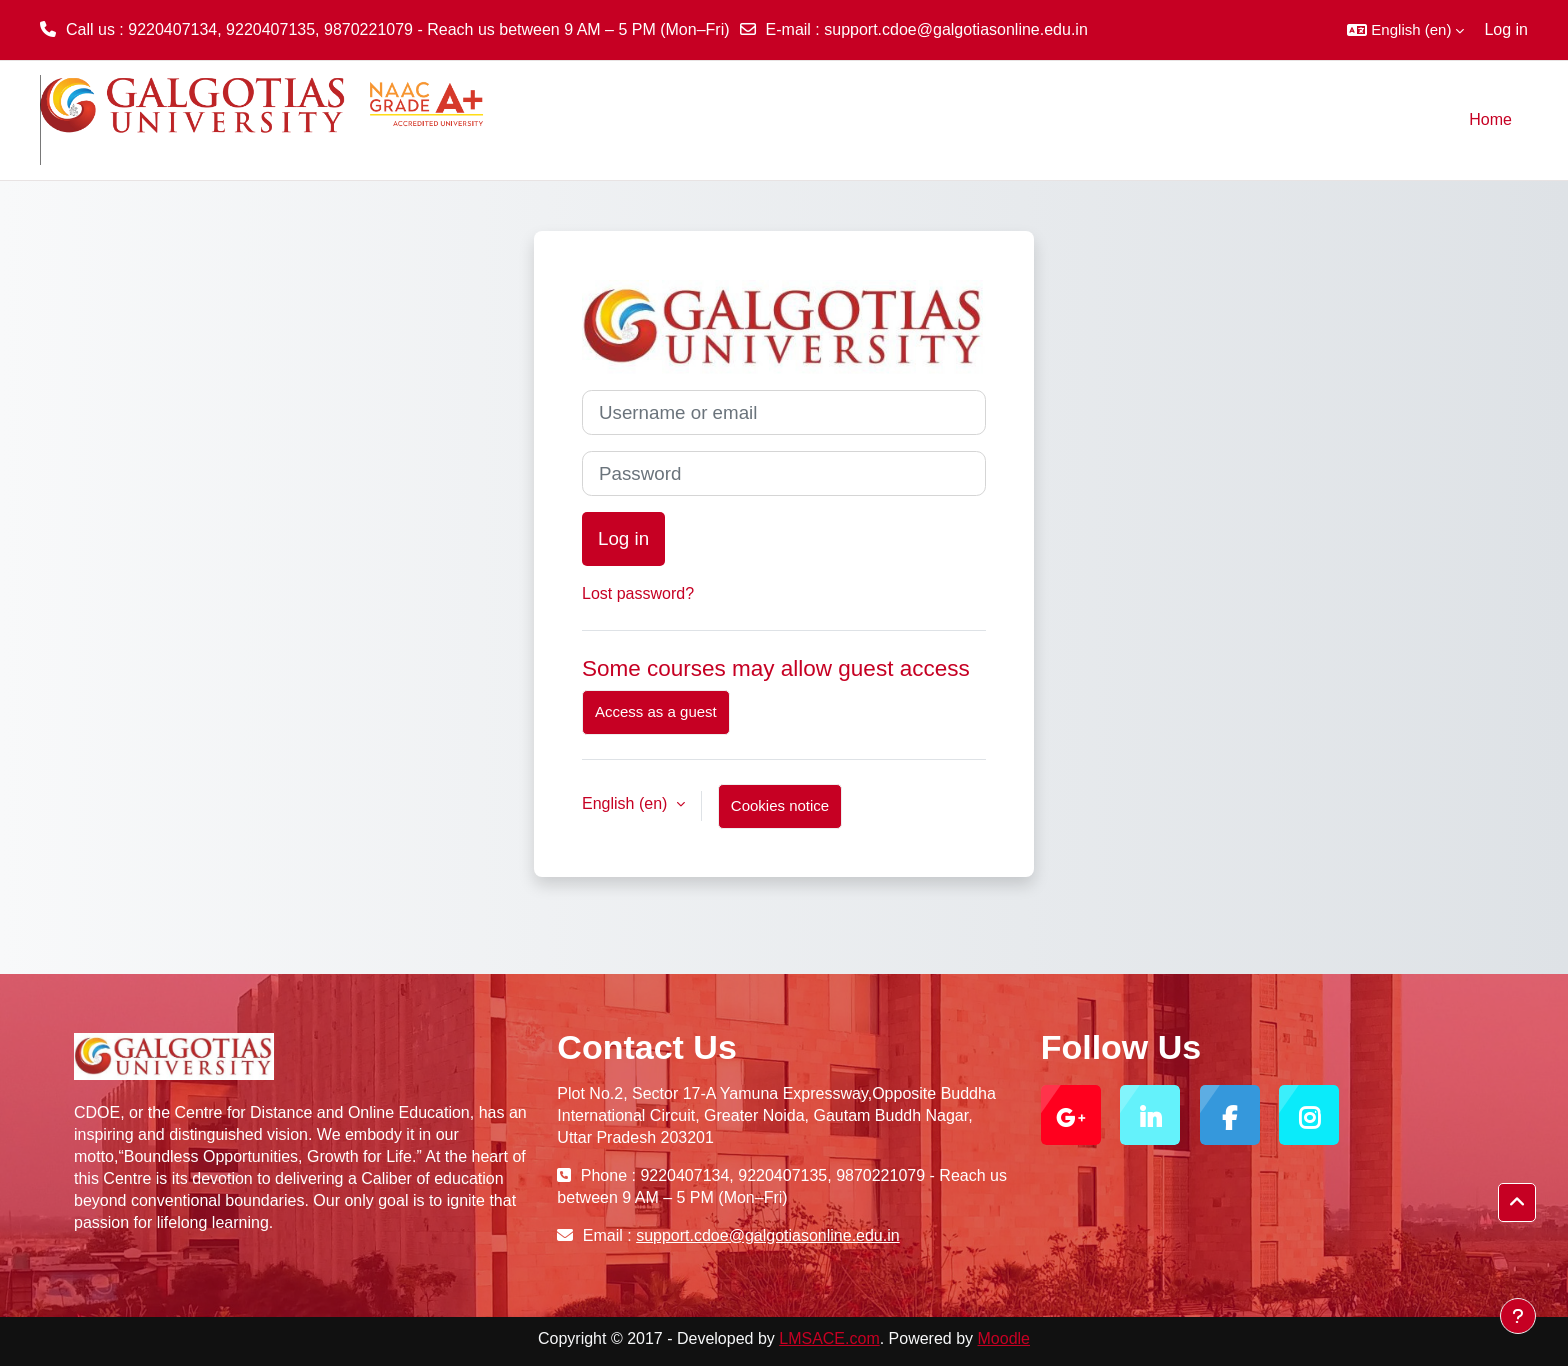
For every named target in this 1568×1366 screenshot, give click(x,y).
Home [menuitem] (1490, 119)
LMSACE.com (829, 1338)
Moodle (1004, 1338)
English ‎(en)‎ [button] (627, 803)
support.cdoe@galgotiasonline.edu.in (956, 29)
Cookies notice (780, 805)
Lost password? (638, 593)
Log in (1506, 29)
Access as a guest (656, 711)
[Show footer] (1518, 1316)
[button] (1405, 30)
